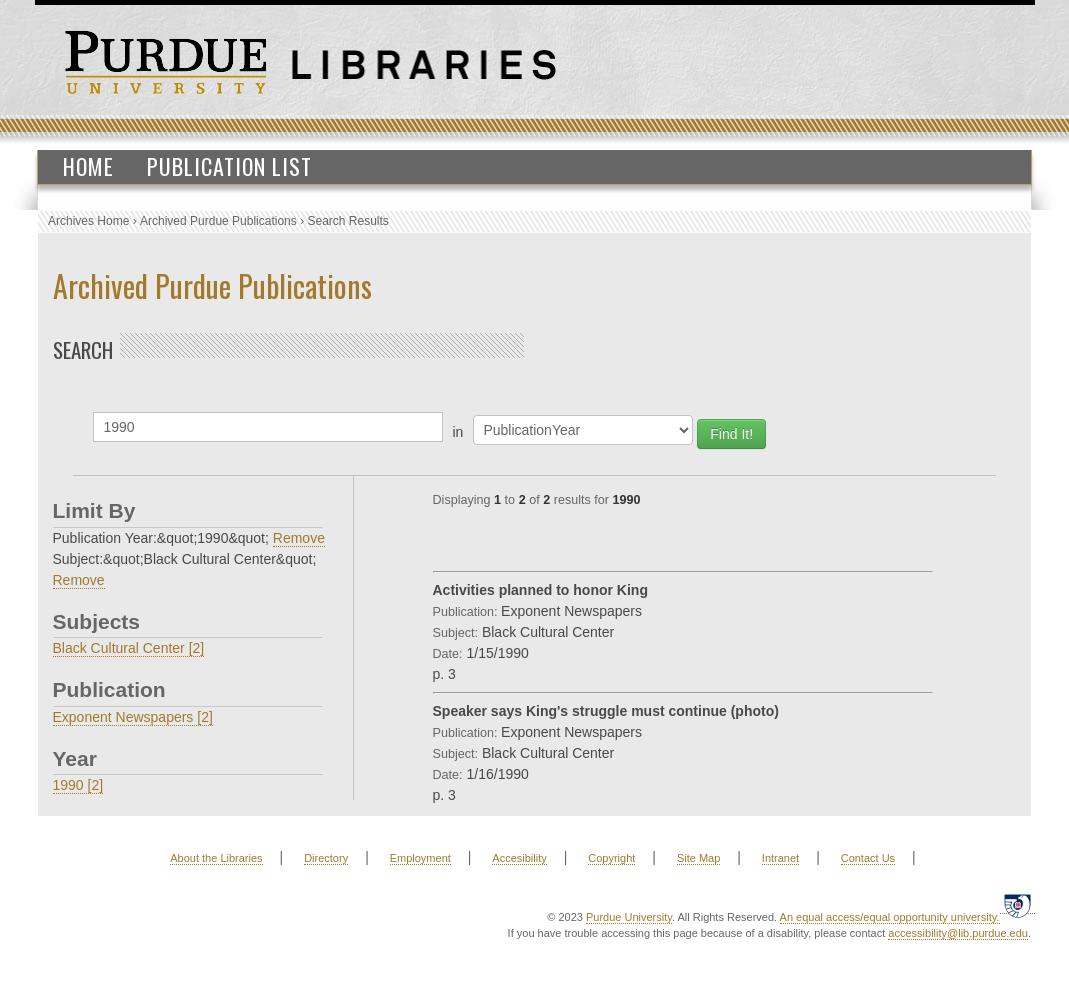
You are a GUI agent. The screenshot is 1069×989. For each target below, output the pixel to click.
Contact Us (868, 858)
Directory (326, 858)
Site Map (698, 858)
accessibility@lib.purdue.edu (958, 933)
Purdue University (629, 917)
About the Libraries (216, 858)
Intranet (780, 858)
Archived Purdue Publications (218, 221)
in (458, 432)
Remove (299, 538)
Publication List (229, 166)
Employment (420, 858)
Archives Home (88, 221)
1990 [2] (78, 785)
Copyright (611, 858)
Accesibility (519, 858)
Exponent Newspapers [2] (133, 717)
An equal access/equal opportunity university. (890, 917)
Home (88, 166)
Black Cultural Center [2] (129, 648)
